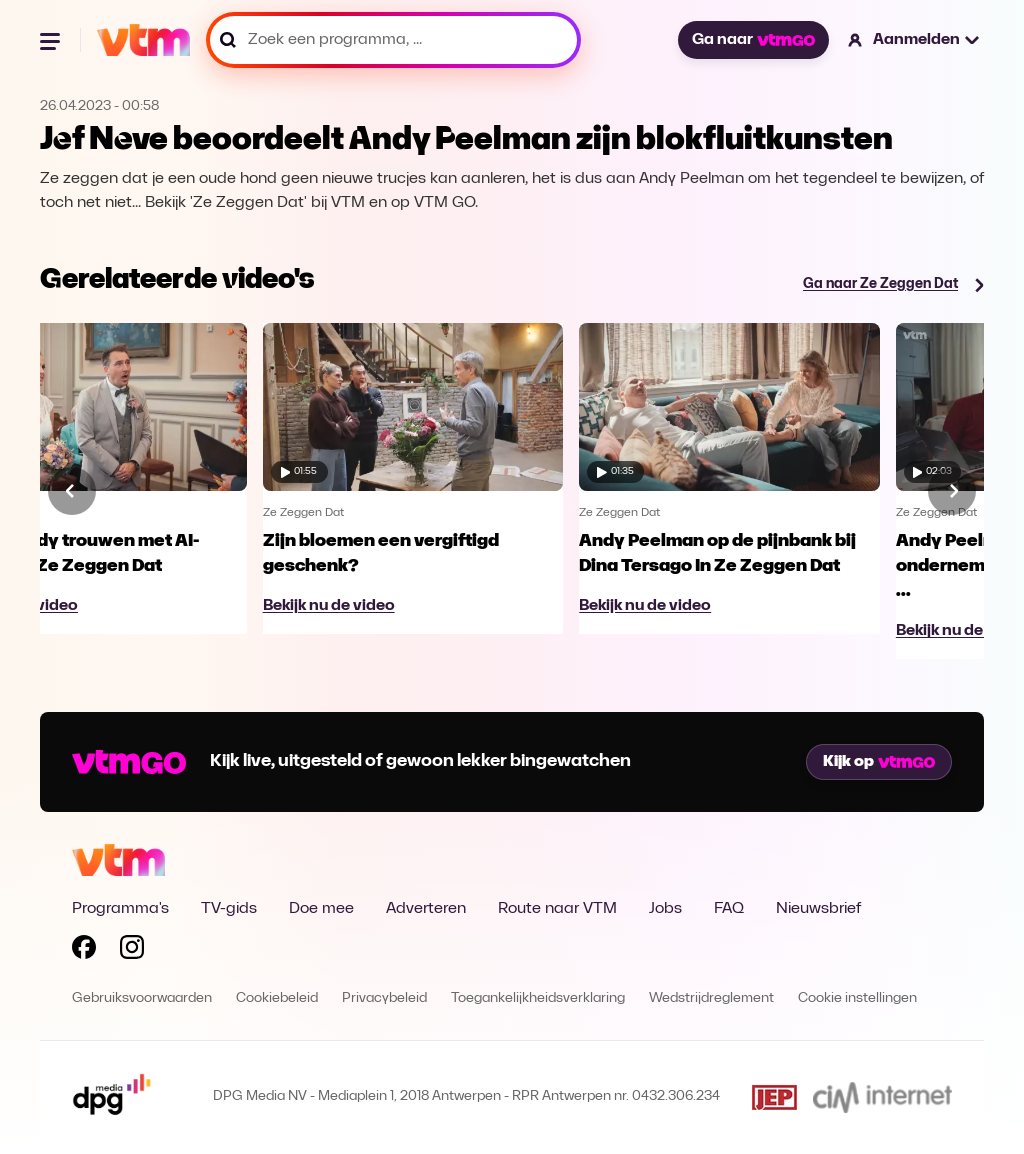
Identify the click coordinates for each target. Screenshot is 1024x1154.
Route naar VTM (557, 909)
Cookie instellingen (857, 998)
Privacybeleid (384, 998)
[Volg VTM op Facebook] (84, 951)
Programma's (120, 909)
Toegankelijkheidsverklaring (538, 998)
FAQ (729, 909)
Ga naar (753, 40)
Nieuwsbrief (818, 909)
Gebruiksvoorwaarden (142, 998)
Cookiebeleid (277, 998)
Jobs (665, 909)
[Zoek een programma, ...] (393, 40)
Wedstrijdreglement (711, 998)
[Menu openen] (52, 40)
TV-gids (229, 909)
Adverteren (426, 909)
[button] (914, 40)
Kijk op (879, 762)
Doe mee (321, 909)
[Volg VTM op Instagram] (132, 951)
